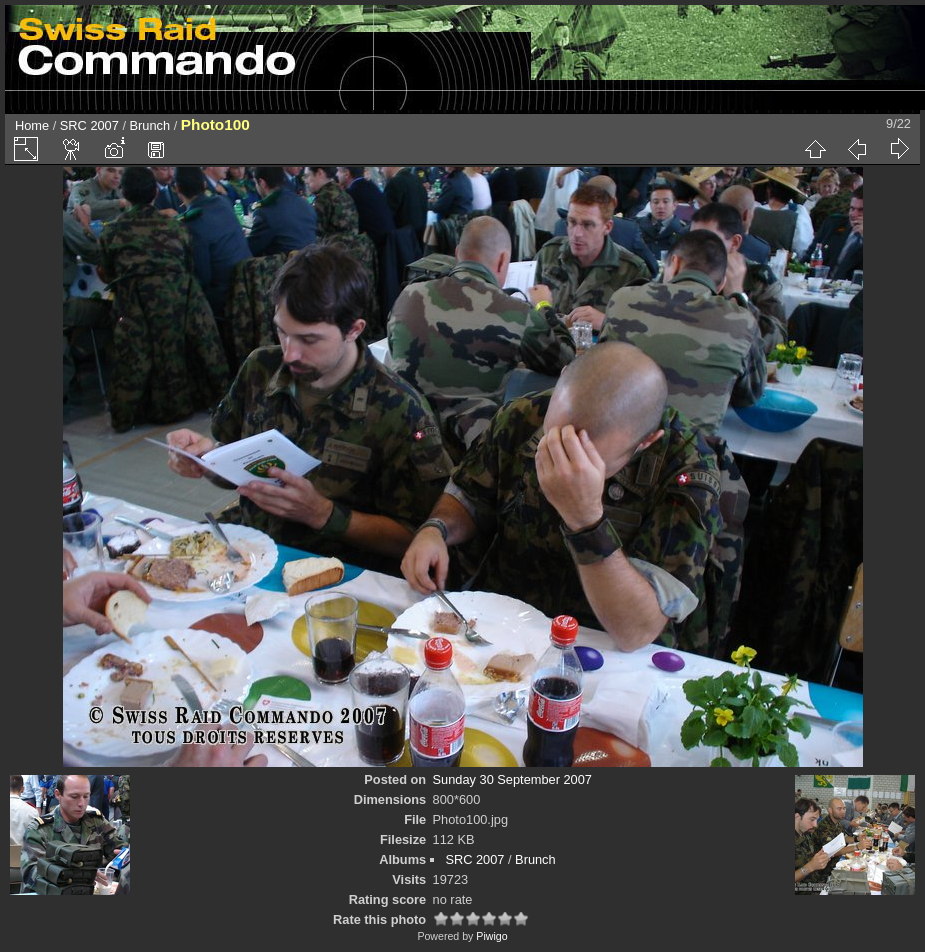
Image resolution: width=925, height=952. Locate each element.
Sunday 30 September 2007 (512, 779)
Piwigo (491, 936)
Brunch (150, 125)
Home (32, 125)
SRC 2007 (89, 125)
